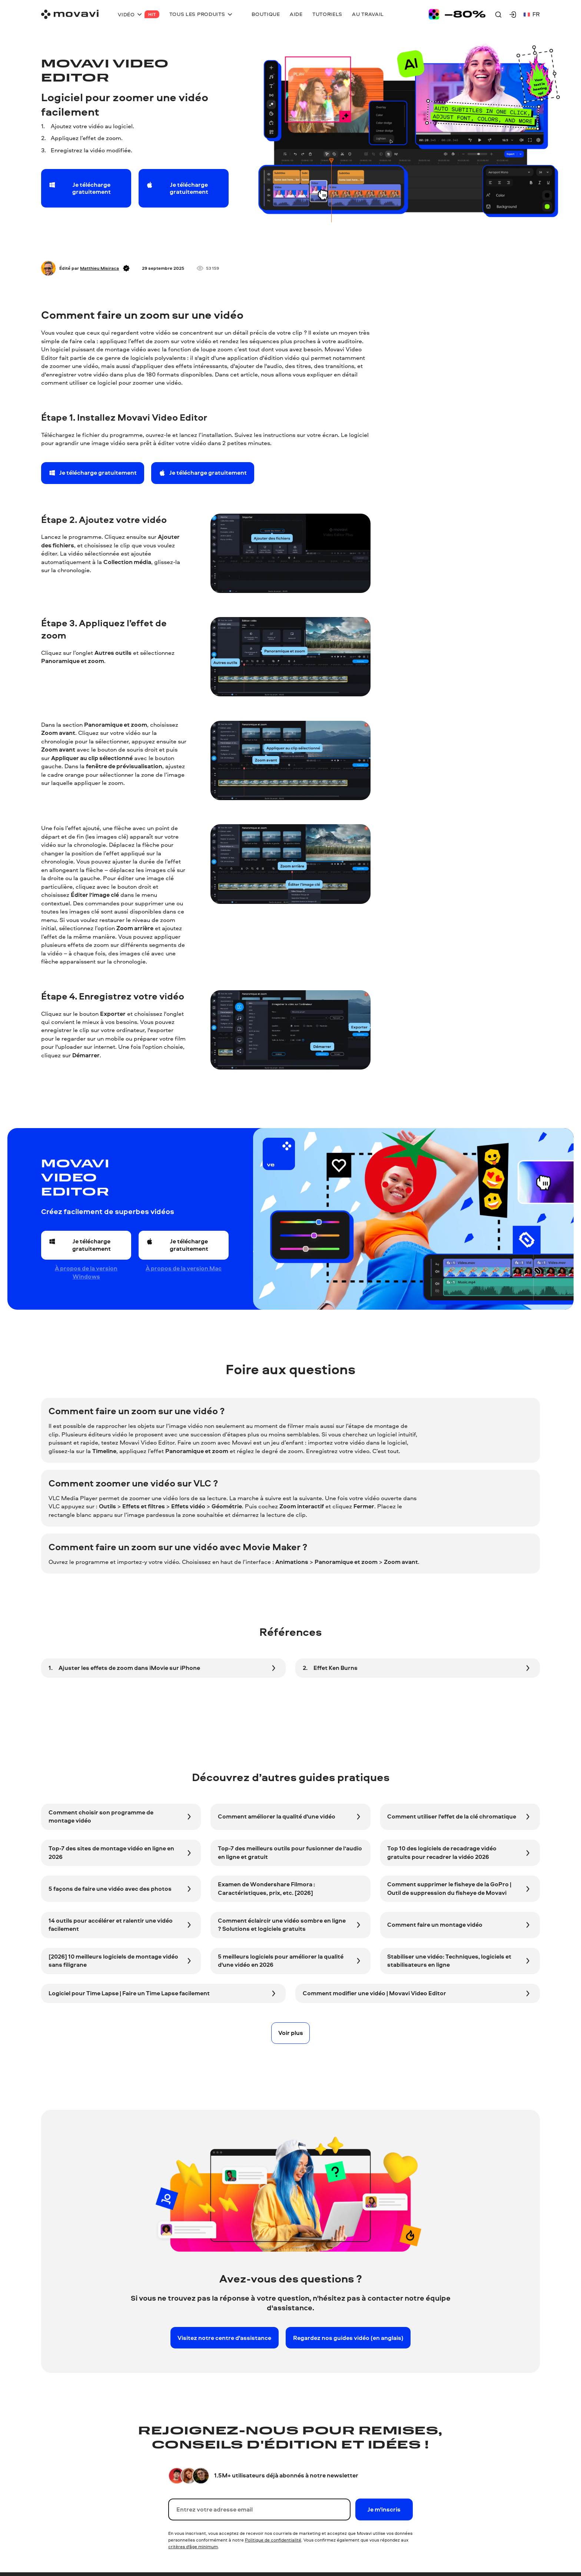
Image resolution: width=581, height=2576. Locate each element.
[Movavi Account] (513, 14)
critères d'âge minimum (193, 2546)
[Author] (48, 268)
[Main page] (70, 14)
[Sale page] (457, 14)
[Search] (498, 14)
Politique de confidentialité (273, 2540)
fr (532, 14)
